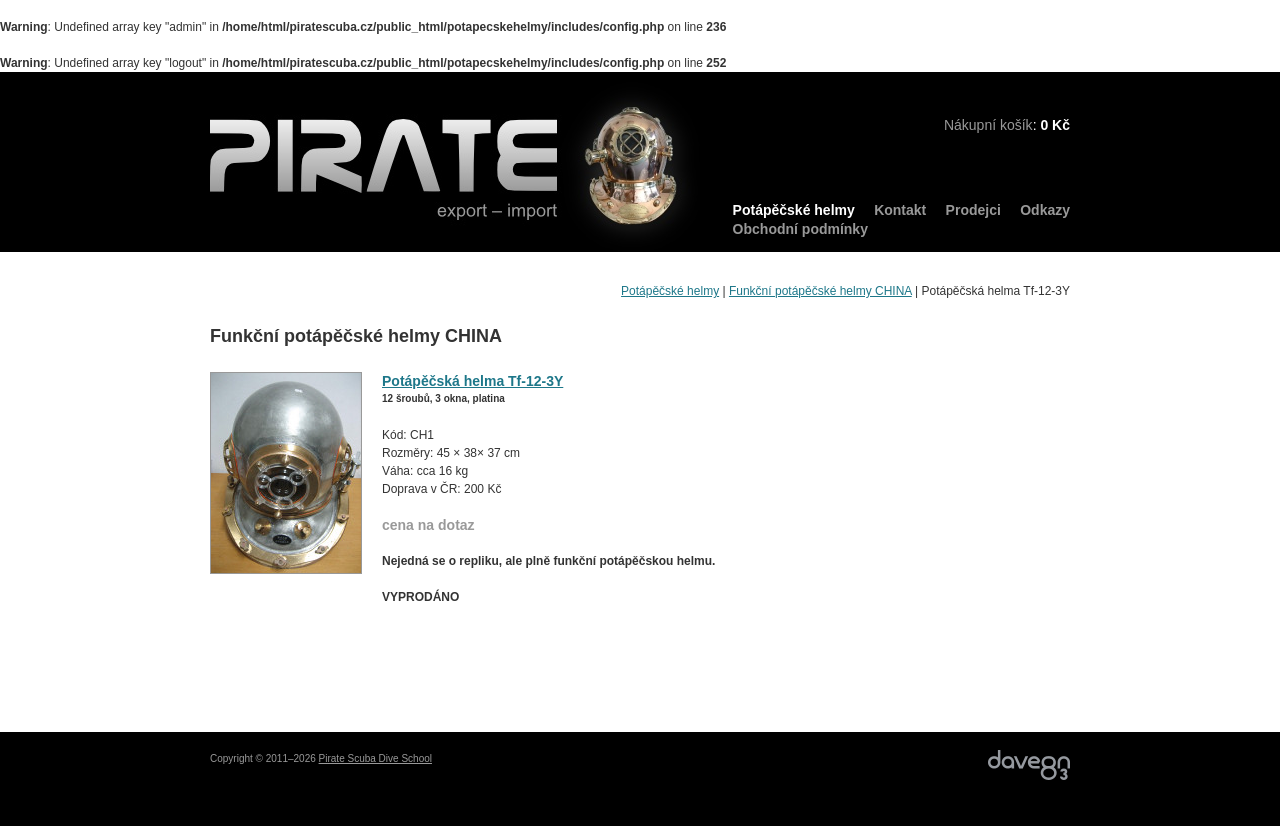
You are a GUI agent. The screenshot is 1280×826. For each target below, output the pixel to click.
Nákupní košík (988, 125)
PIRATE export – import (455, 167)
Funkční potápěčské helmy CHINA (820, 291)
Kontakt (900, 210)
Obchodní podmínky (800, 229)
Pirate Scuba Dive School (375, 758)
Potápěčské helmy (794, 210)
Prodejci (973, 210)
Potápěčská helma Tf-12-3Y (472, 381)
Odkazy (1045, 210)
